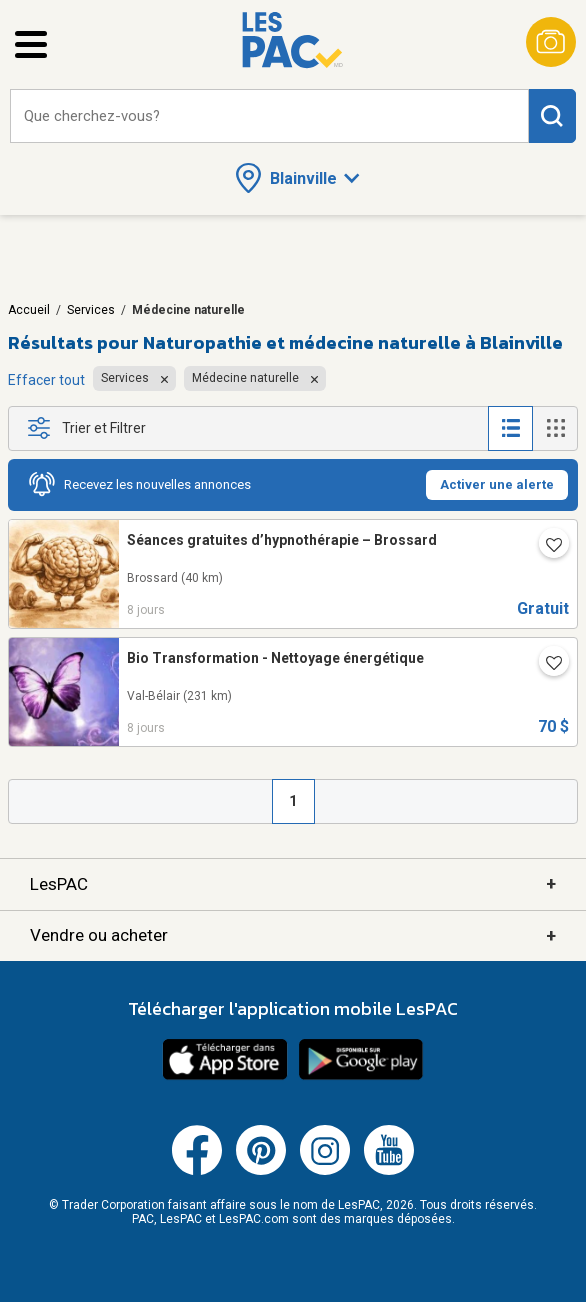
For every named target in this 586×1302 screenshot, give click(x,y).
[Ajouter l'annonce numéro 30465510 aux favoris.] (546, 665)
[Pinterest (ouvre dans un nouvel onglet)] (261, 1171)
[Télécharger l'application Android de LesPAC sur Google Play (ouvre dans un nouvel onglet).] (361, 1077)
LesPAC (293, 884)
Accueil (29, 310)
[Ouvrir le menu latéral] (31, 44)
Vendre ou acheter (293, 936)
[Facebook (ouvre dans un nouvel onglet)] (197, 1171)
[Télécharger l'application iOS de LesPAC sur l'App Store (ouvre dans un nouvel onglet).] (225, 1077)
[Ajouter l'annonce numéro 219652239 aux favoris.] (546, 547)
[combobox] (269, 116)
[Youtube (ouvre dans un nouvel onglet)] (389, 1171)
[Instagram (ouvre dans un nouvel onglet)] (325, 1171)
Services (91, 310)
